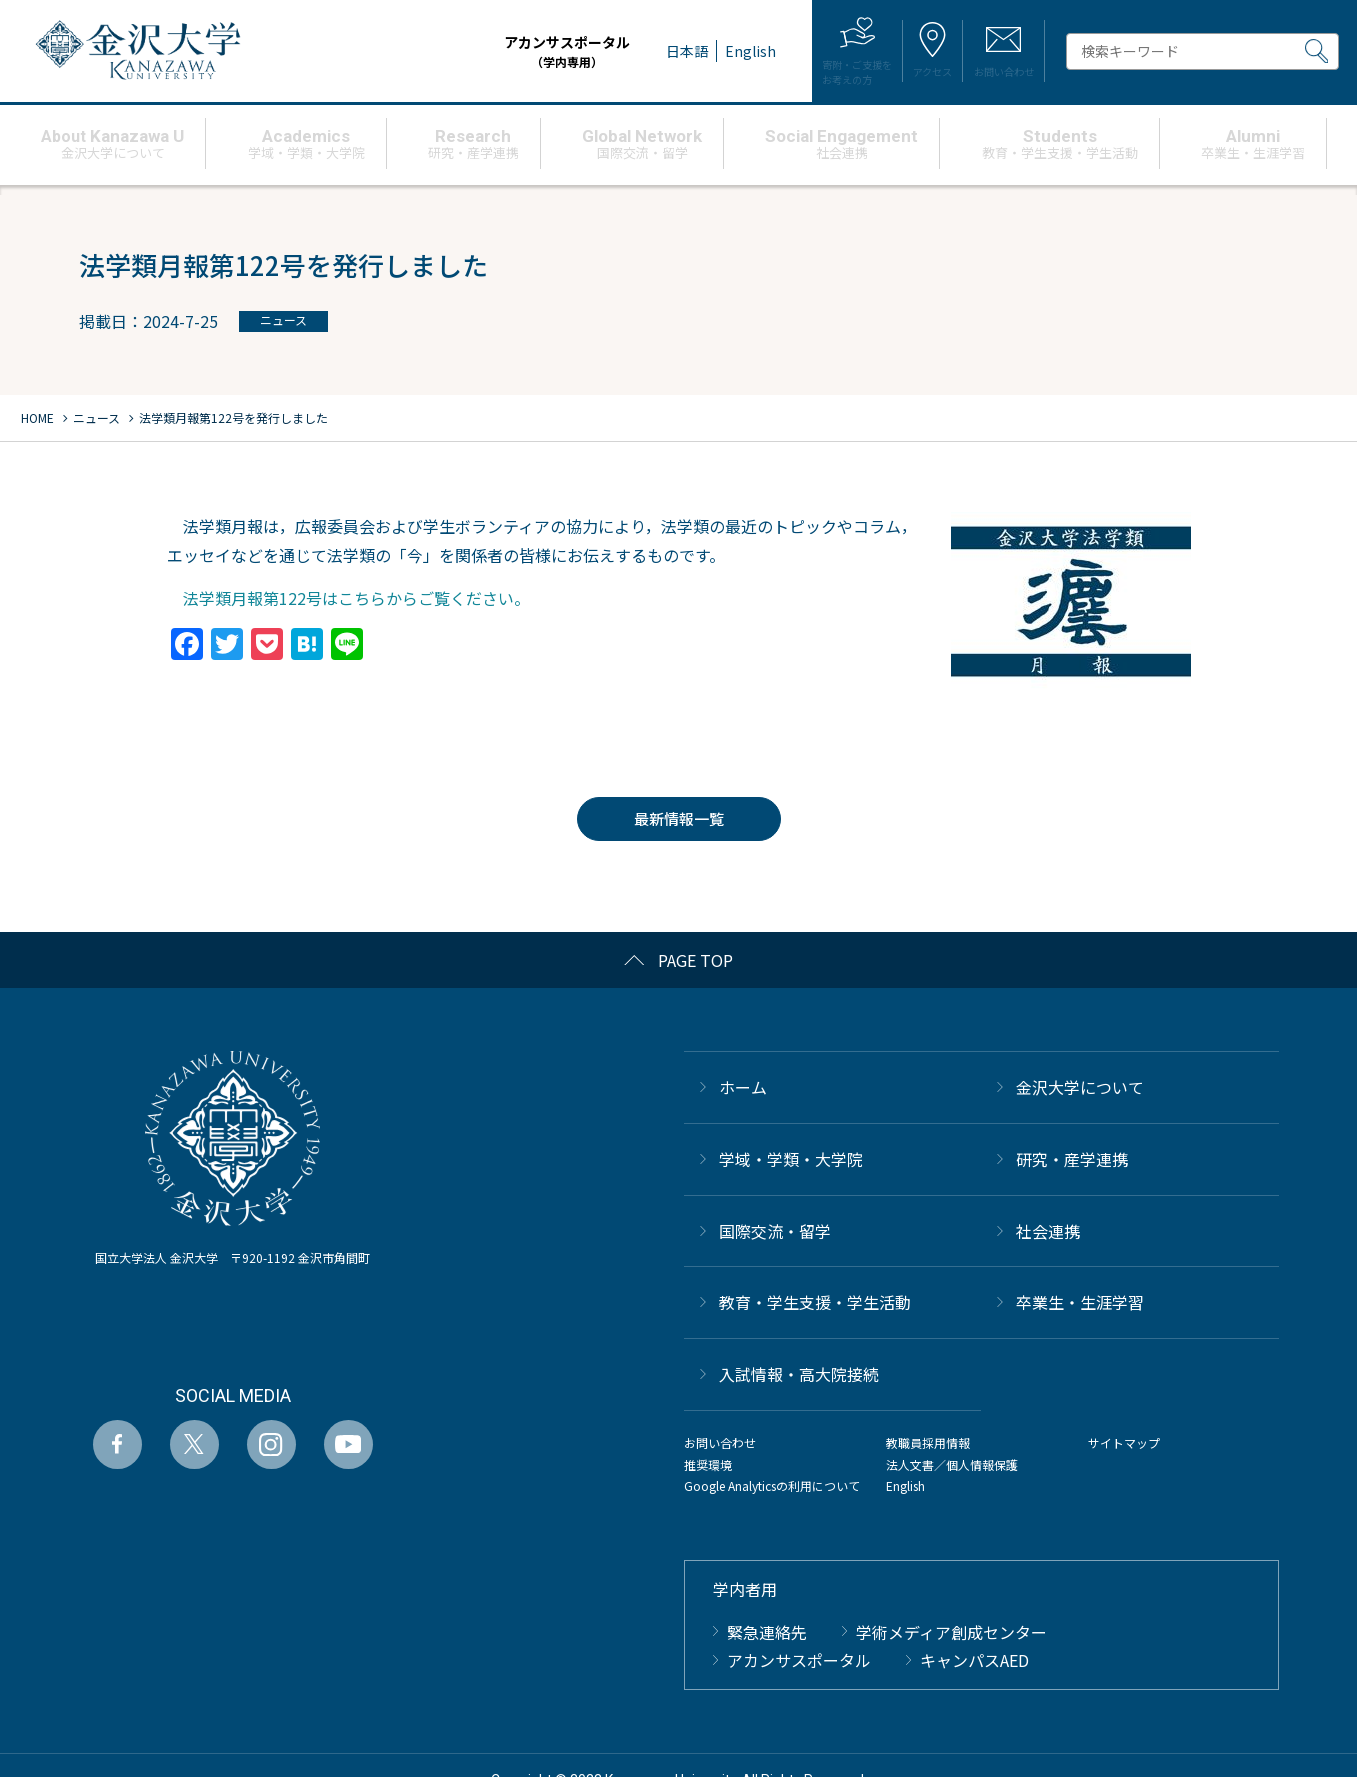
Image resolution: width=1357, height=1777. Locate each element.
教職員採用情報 (928, 1442)
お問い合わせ (720, 1442)
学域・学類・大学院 (791, 1159)
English (905, 1485)
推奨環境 (708, 1464)
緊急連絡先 (767, 1632)
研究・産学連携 (1072, 1159)
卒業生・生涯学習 (1080, 1302)
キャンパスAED (974, 1660)
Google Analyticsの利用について (772, 1485)
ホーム (743, 1087)
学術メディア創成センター (951, 1632)
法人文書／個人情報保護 (952, 1464)
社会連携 (1048, 1231)
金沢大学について (1080, 1087)
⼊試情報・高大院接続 (799, 1374)
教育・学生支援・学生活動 (815, 1302)
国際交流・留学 (775, 1231)
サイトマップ (1124, 1442)
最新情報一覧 (679, 818)
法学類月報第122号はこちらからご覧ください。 (348, 598)
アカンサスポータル (485, 51)
